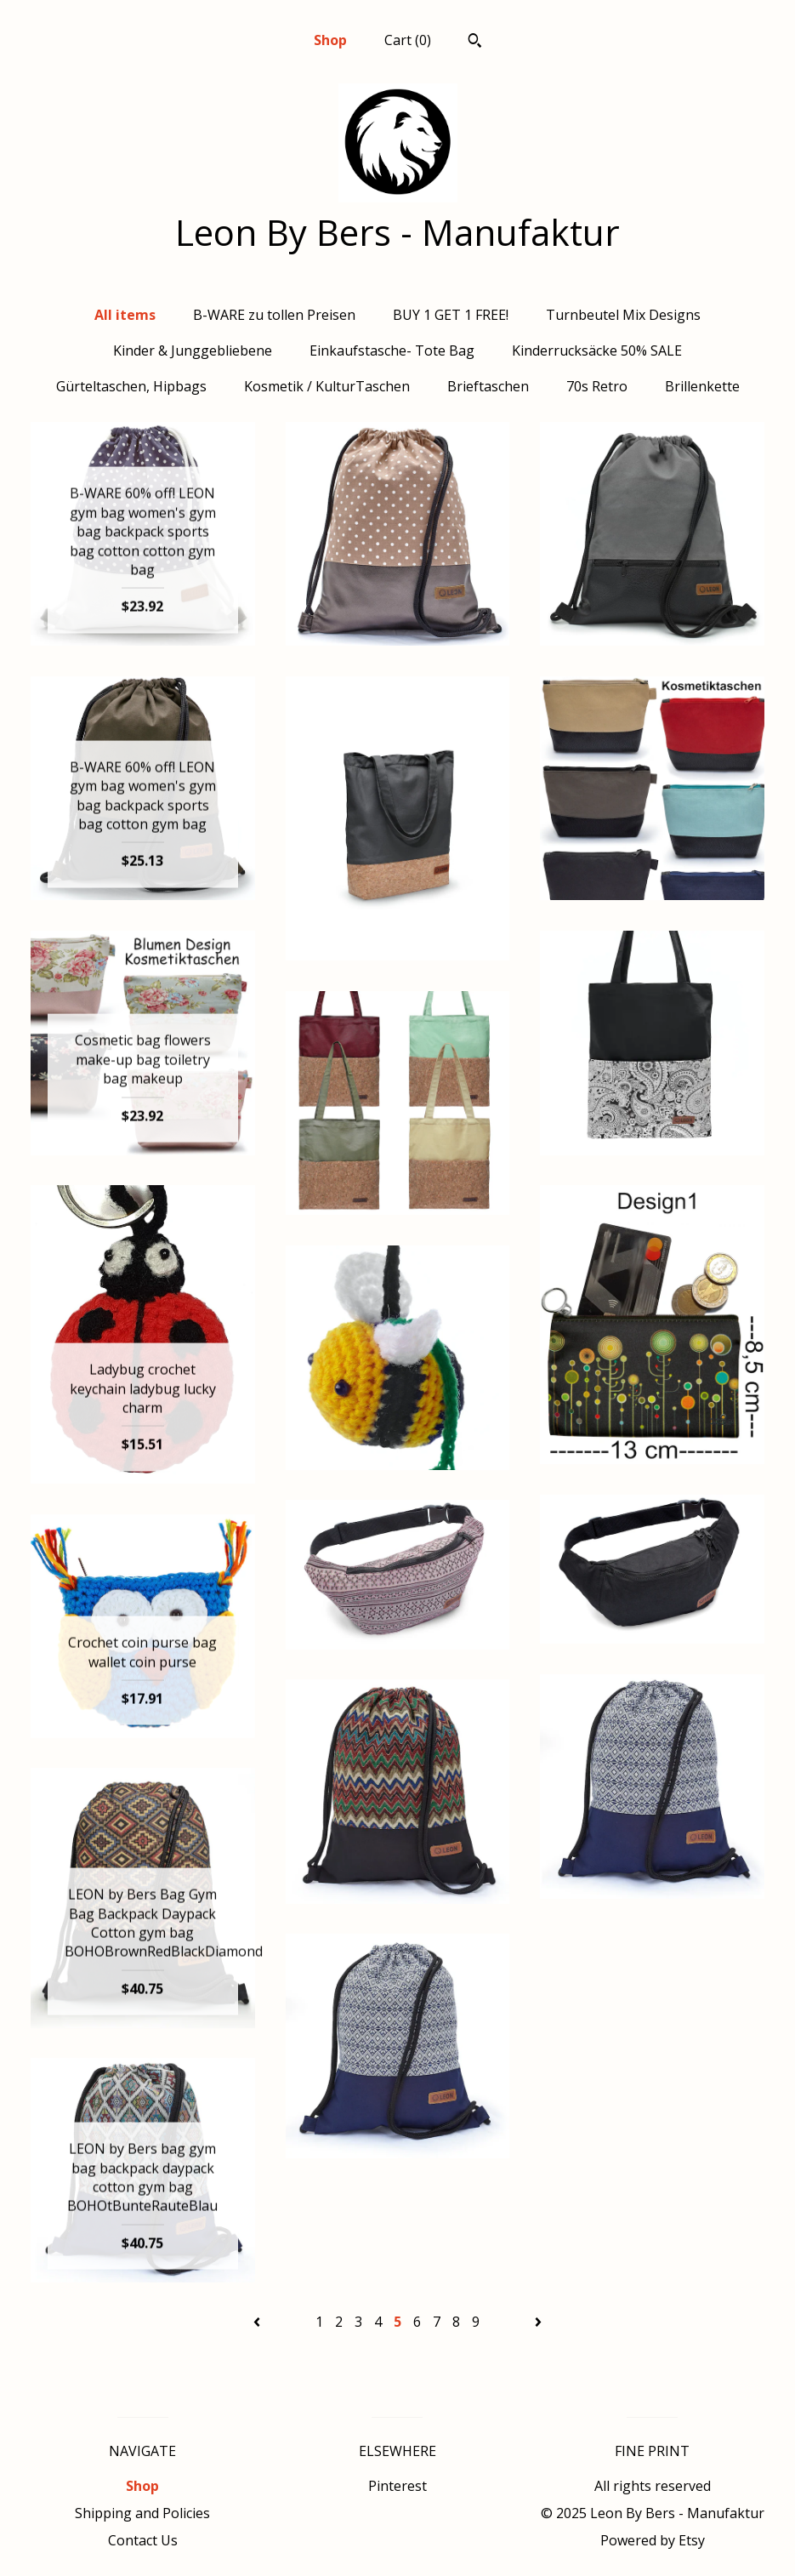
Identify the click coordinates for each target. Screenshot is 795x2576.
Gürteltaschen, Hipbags (131, 386)
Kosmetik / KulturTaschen (327, 386)
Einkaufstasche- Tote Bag (391, 350)
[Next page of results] (538, 2321)
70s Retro (596, 386)
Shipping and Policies (142, 2513)
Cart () (407, 40)
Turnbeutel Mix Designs (623, 314)
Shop (330, 40)
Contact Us (143, 2540)
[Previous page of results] (258, 2321)
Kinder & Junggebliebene (192, 350)
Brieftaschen (488, 386)
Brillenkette (702, 386)
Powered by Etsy (652, 2540)
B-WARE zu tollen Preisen (274, 314)
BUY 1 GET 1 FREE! (450, 314)
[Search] (474, 42)
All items (125, 314)
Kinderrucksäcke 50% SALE (597, 350)
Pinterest (397, 2485)
